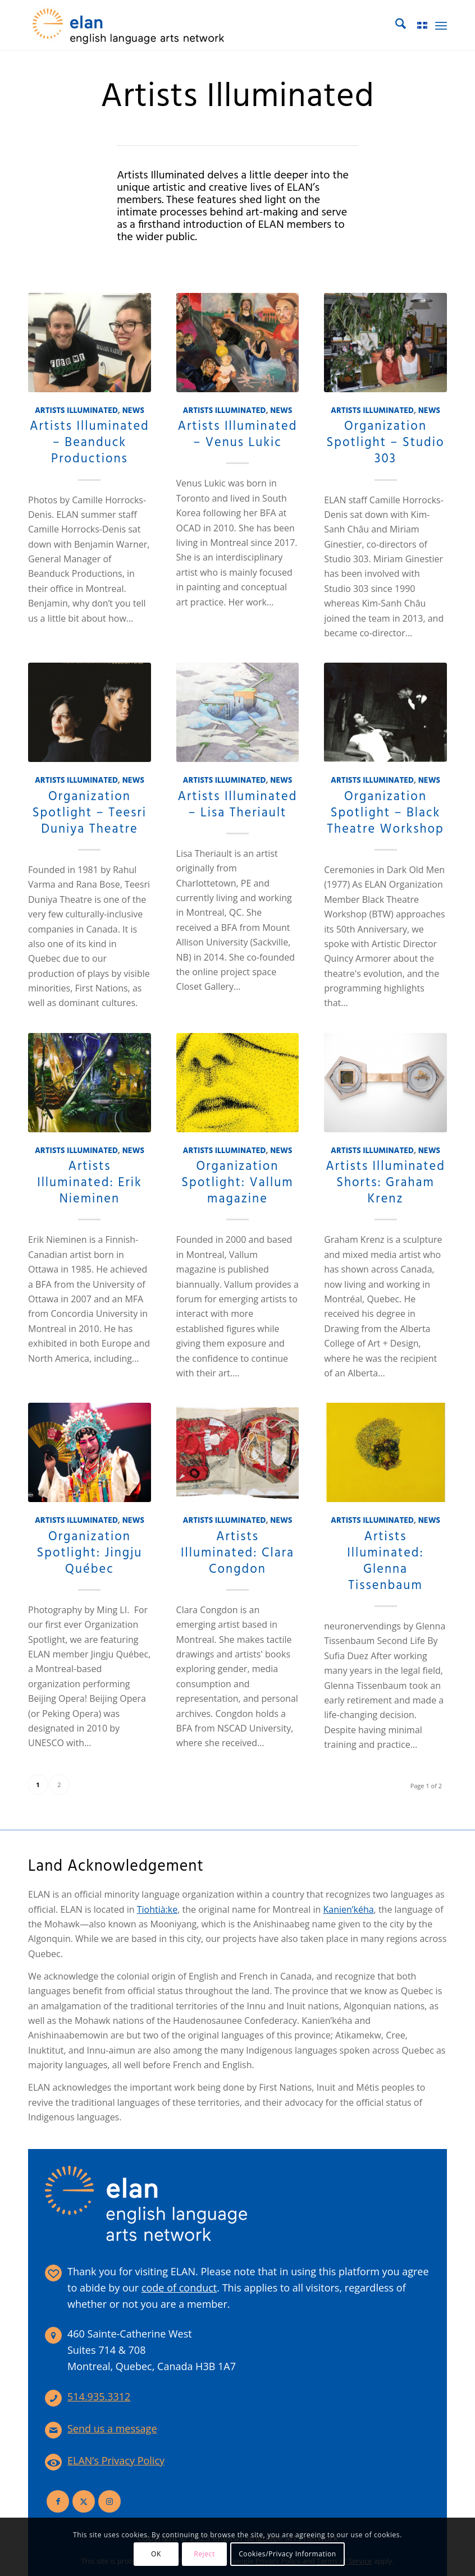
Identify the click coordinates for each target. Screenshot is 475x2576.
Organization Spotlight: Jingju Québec (89, 1553)
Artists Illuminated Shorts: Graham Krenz (385, 1182)
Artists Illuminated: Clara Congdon (237, 1553)
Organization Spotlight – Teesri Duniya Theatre (90, 813)
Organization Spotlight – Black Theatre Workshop (385, 813)
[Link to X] (83, 2501)
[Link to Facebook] (58, 2501)
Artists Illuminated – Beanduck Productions (89, 442)
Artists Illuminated (76, 411)
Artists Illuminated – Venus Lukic (238, 434)
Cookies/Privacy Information (287, 2554)
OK (156, 2554)
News (133, 411)
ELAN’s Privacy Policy (116, 2460)
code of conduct (179, 2287)
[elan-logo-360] (129, 25)
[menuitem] (395, 25)
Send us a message (112, 2428)
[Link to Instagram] (109, 2501)
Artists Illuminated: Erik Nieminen (89, 1182)
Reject (204, 2554)
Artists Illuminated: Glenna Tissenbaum (385, 1561)
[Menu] (441, 25)
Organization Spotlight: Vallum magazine (237, 1182)
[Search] (395, 25)
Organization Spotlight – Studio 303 (386, 442)
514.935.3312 (98, 2396)
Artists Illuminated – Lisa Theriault (238, 805)
